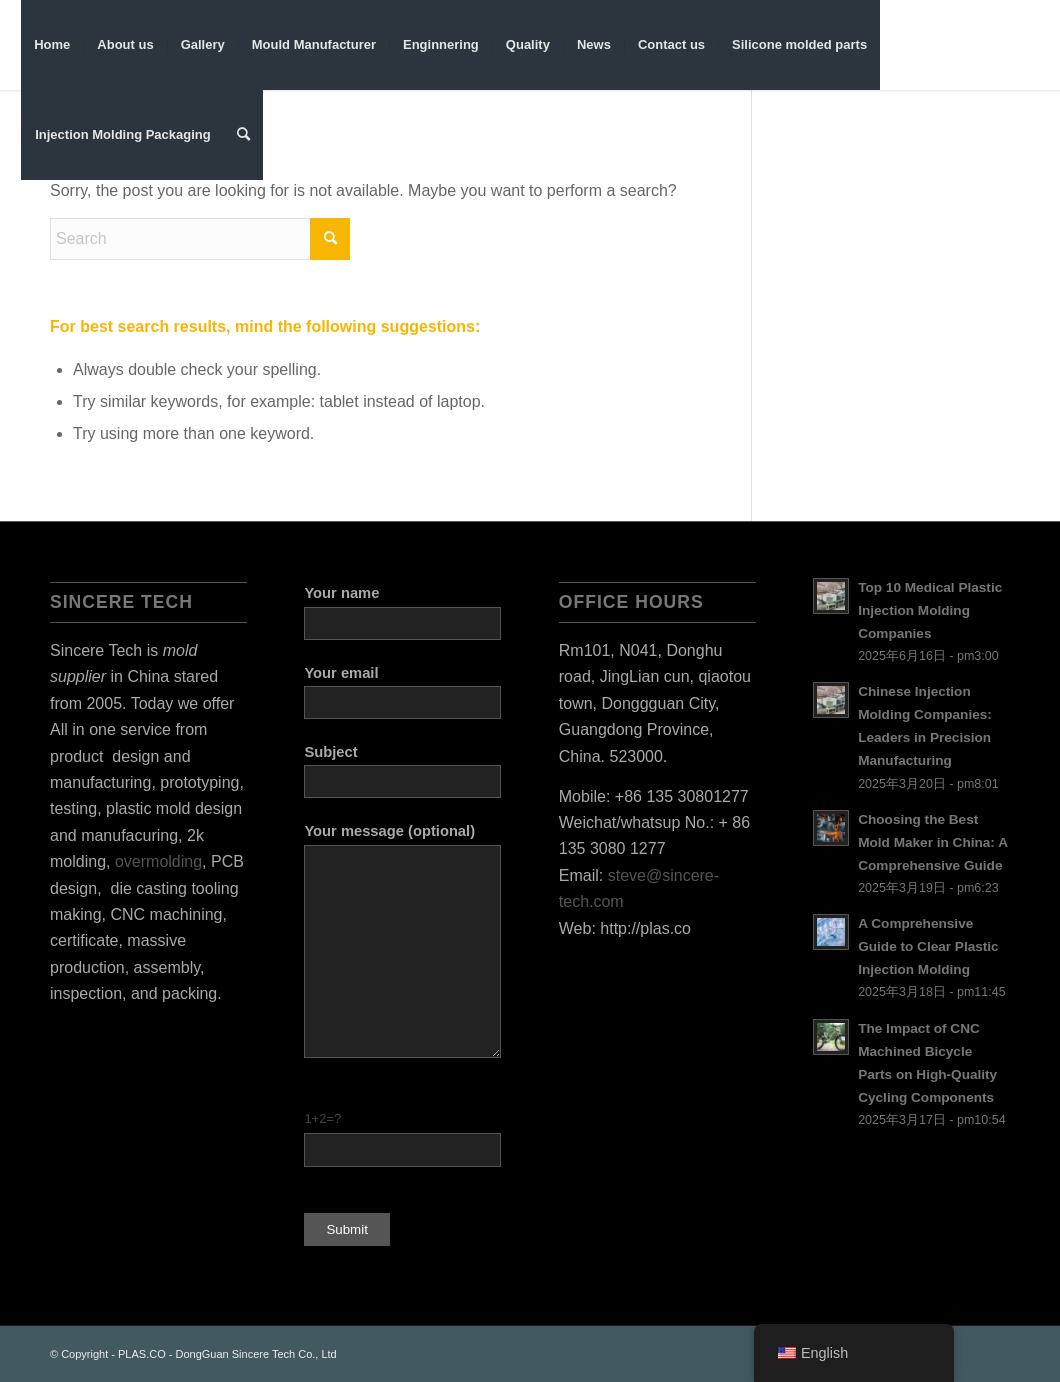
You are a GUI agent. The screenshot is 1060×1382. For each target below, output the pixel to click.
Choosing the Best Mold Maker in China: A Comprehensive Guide (932, 842)
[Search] (243, 135)
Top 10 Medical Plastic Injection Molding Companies (930, 610)
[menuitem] (52, 45)
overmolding (158, 861)
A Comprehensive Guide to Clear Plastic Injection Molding (928, 946)
